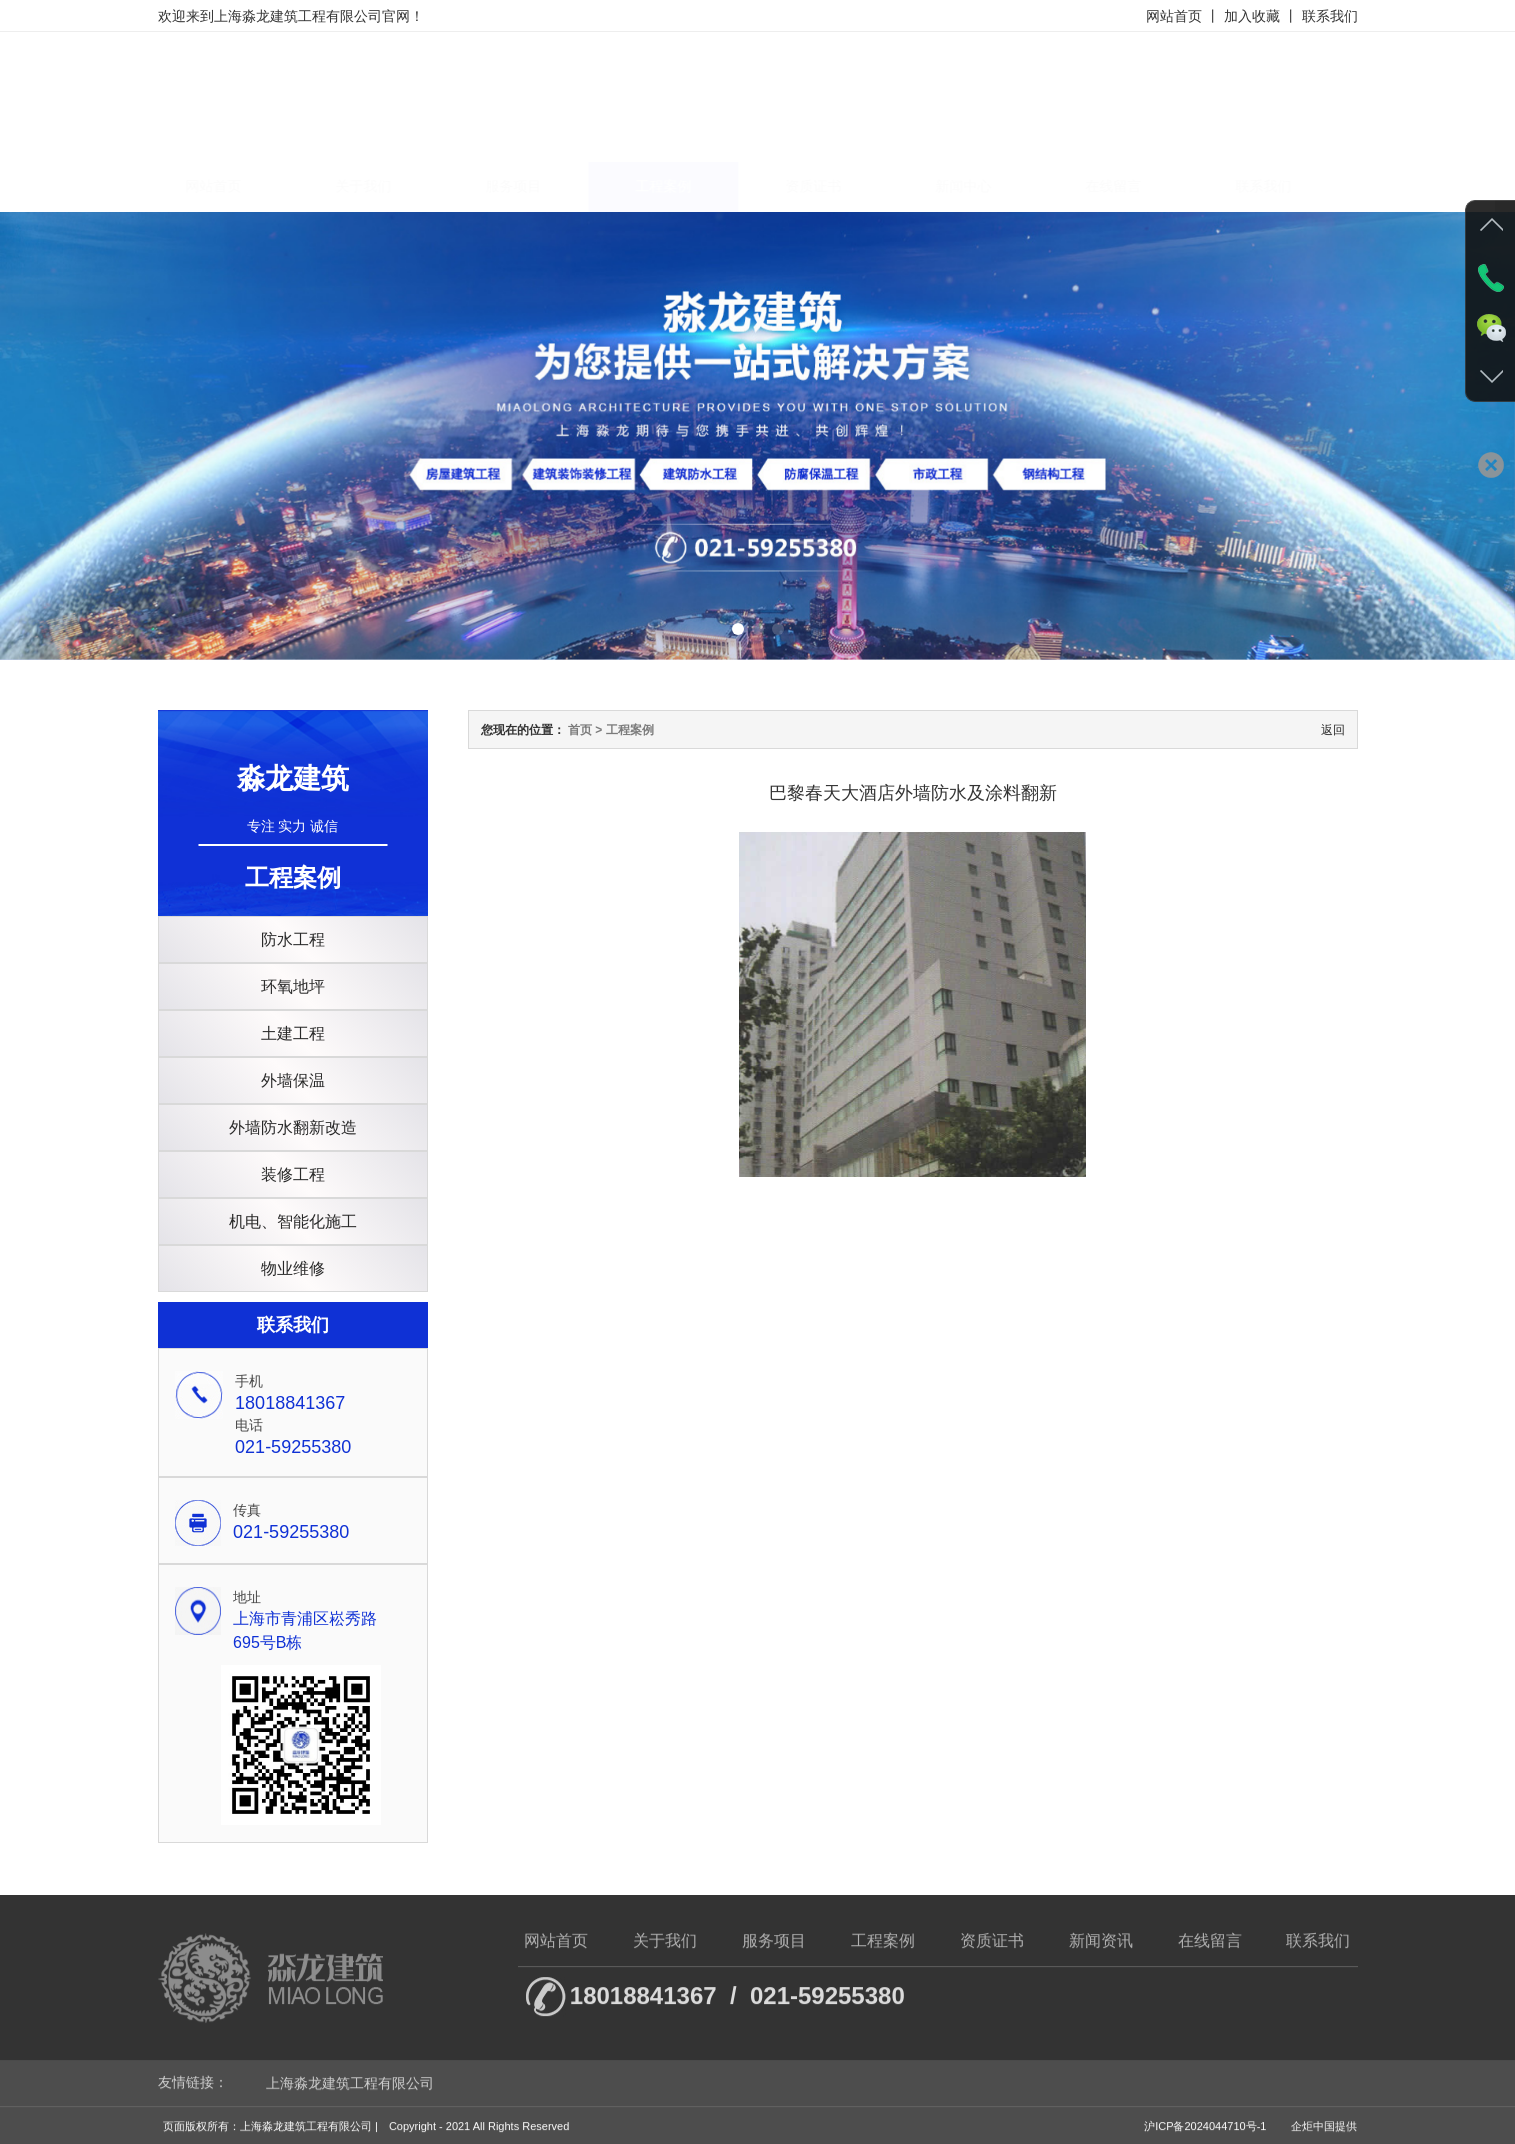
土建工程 (293, 1033)
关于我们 (381, 186)
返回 (1333, 730)
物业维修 (293, 1268)
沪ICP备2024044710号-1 (1205, 2137)
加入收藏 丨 (1261, 16)
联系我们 (1330, 16)
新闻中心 (981, 186)
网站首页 (231, 186)
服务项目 (531, 186)
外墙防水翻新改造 (293, 1127)
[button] (738, 629)
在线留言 (1131, 186)
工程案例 (681, 186)
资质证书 (831, 186)
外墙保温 (293, 1080)
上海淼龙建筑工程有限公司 (350, 2094)
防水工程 (293, 939)
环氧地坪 (293, 986)
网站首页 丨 (1183, 16)
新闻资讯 (1101, 1952)
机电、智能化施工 (293, 1221)
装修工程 (293, 1174)
